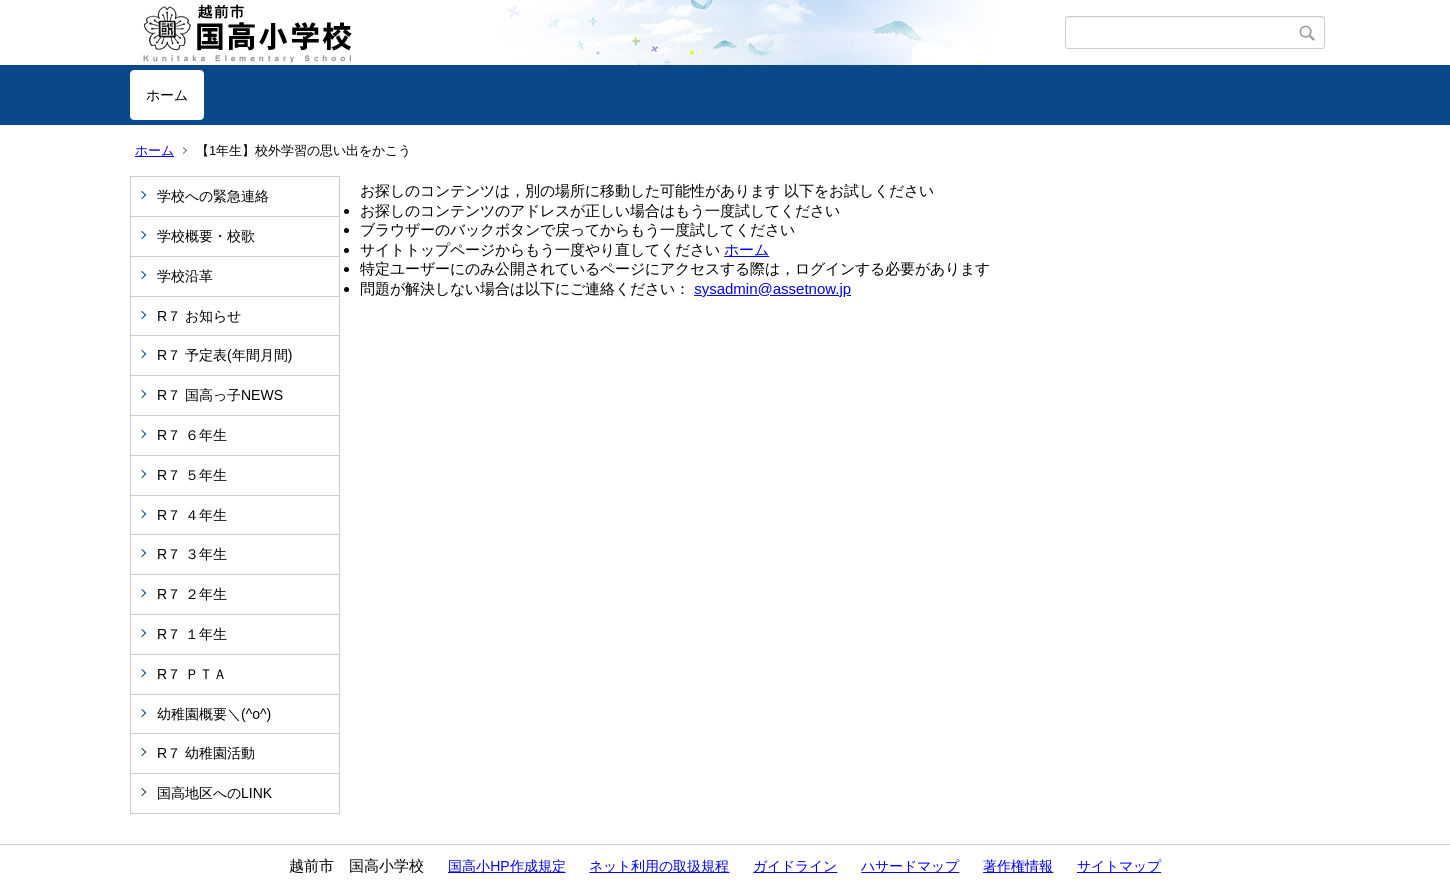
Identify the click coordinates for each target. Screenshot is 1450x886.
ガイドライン (795, 866)
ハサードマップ (910, 866)
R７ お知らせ (199, 316)
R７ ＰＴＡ (192, 674)
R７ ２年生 (192, 594)
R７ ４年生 (192, 515)
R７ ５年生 (192, 475)
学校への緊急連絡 (213, 196)
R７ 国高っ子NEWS (220, 395)
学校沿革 (185, 276)
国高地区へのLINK (214, 793)
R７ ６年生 (192, 435)
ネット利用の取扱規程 (659, 866)
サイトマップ (1119, 866)
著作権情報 (1018, 866)
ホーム (167, 95)
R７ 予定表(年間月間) (224, 355)
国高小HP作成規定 (506, 866)
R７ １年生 (192, 634)
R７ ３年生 (192, 554)
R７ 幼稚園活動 (206, 753)
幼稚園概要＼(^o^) (214, 714)
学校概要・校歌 (206, 236)
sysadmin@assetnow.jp (772, 288)
